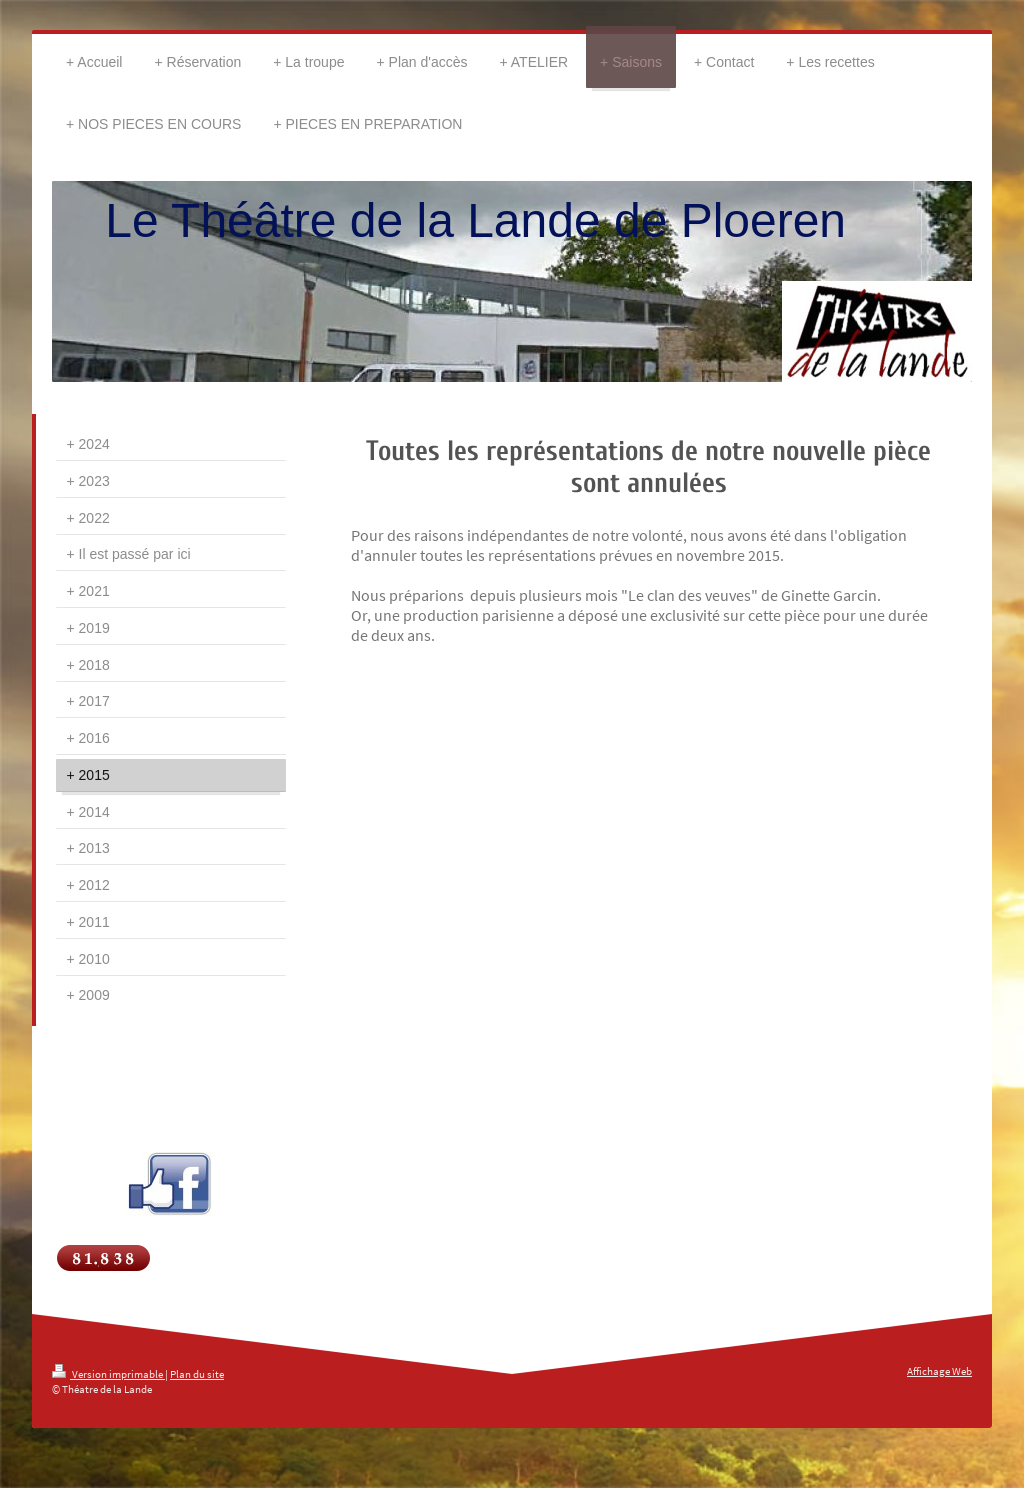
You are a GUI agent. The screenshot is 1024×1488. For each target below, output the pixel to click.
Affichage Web (939, 1371)
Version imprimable (108, 1374)
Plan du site (197, 1374)
